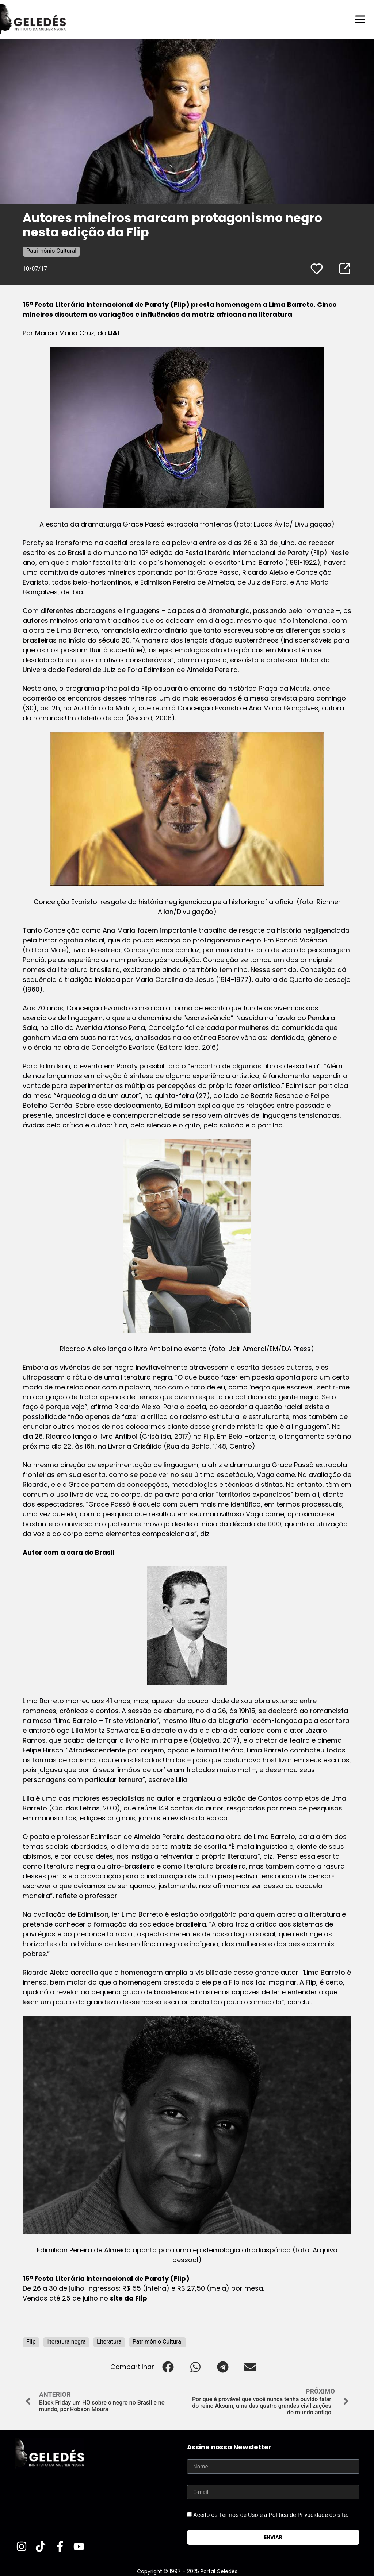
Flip (31, 2341)
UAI (112, 332)
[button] (168, 2366)
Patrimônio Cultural (51, 250)
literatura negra (66, 2341)
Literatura (109, 2341)
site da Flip (128, 2297)
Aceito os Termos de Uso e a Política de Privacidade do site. (270, 2514)
